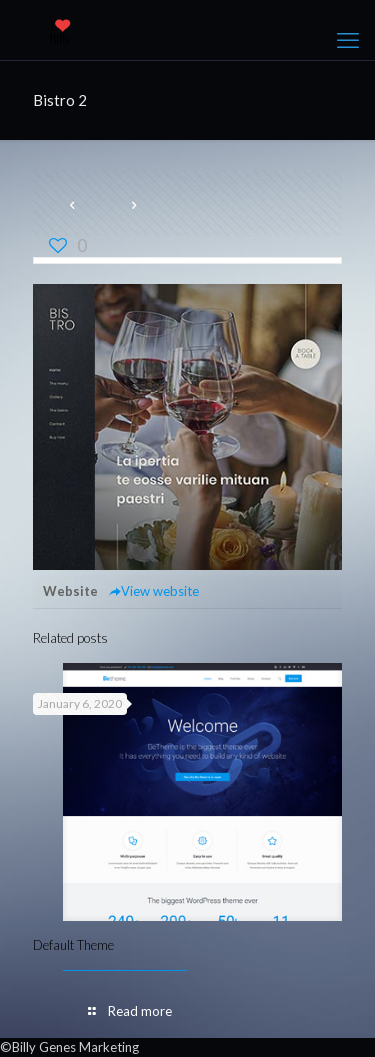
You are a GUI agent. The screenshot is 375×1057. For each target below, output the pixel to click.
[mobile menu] (348, 40)
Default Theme (73, 945)
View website (153, 591)
